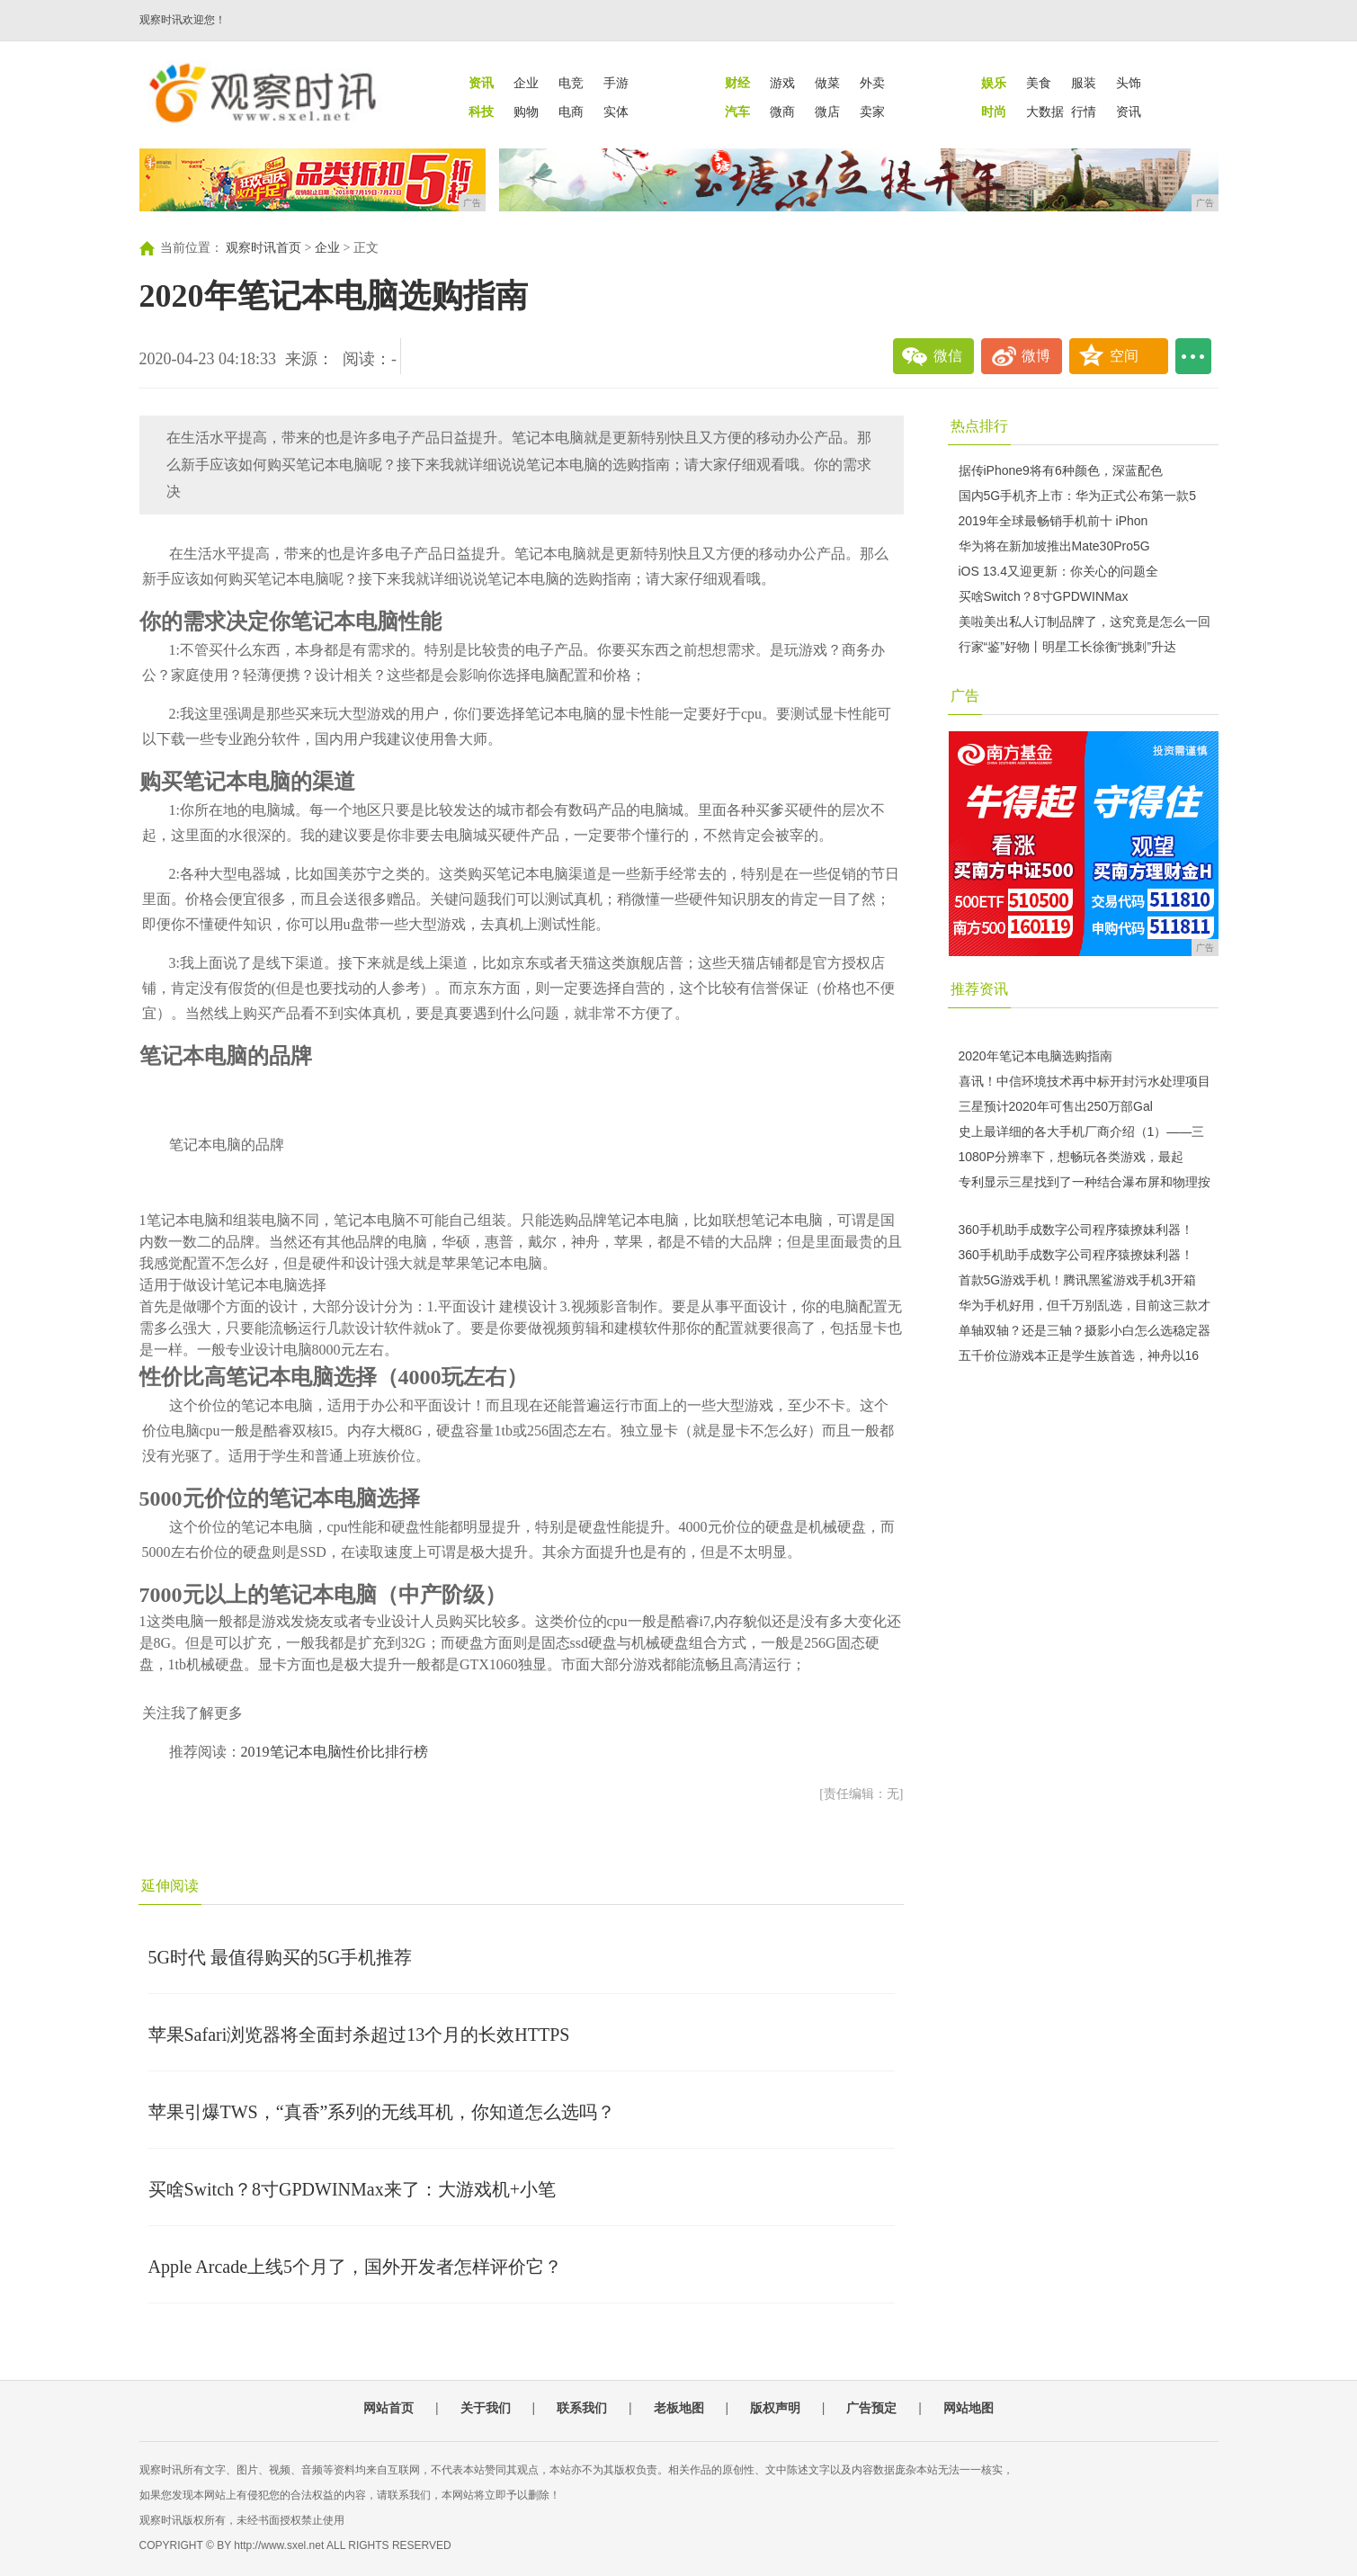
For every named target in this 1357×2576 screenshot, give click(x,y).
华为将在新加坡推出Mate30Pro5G (1054, 546)
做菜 (827, 83)
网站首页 (388, 2408)
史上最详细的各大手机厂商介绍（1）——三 (1082, 1131)
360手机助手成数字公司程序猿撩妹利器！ (1076, 1229)
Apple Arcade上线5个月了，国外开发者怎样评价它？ (355, 2266)
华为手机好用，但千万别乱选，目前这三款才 (1084, 1305)
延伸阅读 (170, 1885)
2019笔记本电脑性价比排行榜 (334, 1751)
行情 (1083, 111)
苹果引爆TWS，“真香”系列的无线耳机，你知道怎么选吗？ (382, 2112)
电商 (571, 111)
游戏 (782, 83)
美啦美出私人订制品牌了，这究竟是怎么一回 (1084, 621)
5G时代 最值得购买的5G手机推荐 (280, 1957)
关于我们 (485, 2408)
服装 (1083, 83)
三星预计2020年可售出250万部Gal (1056, 1106)
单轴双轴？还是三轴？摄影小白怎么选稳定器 (1084, 1330)
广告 (965, 695)
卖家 (872, 111)
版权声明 (775, 2408)
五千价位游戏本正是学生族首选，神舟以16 (1079, 1355)
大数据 (1045, 111)
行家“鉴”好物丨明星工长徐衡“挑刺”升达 (1068, 647)
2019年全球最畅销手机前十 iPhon (1053, 521)
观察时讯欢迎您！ (182, 19)
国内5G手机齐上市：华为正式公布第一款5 (1077, 495)
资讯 (1128, 111)
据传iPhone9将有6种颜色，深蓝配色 (1061, 470)
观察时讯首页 (263, 248)
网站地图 (968, 2408)
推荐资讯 (979, 989)
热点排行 (979, 426)
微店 (827, 111)
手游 (616, 83)
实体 (616, 111)
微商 (782, 111)
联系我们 (582, 2408)
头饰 (1128, 83)
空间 (1124, 355)
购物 (526, 111)
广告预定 (871, 2408)
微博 (1036, 355)
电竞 (571, 83)
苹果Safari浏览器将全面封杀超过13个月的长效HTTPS (359, 2034)
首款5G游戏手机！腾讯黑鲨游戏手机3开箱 (1077, 1280)
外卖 (872, 83)
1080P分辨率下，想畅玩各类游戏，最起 (1071, 1156)
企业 (526, 83)
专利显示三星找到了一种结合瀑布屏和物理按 (1084, 1182)
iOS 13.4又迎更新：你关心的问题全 (1058, 571)
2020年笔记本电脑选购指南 (1035, 1056)
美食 (1038, 83)
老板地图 (679, 2408)
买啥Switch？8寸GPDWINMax (1044, 596)
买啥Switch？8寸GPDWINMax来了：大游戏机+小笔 (352, 2189)
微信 (947, 355)
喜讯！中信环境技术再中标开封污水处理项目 (1084, 1081)
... (1193, 356)
